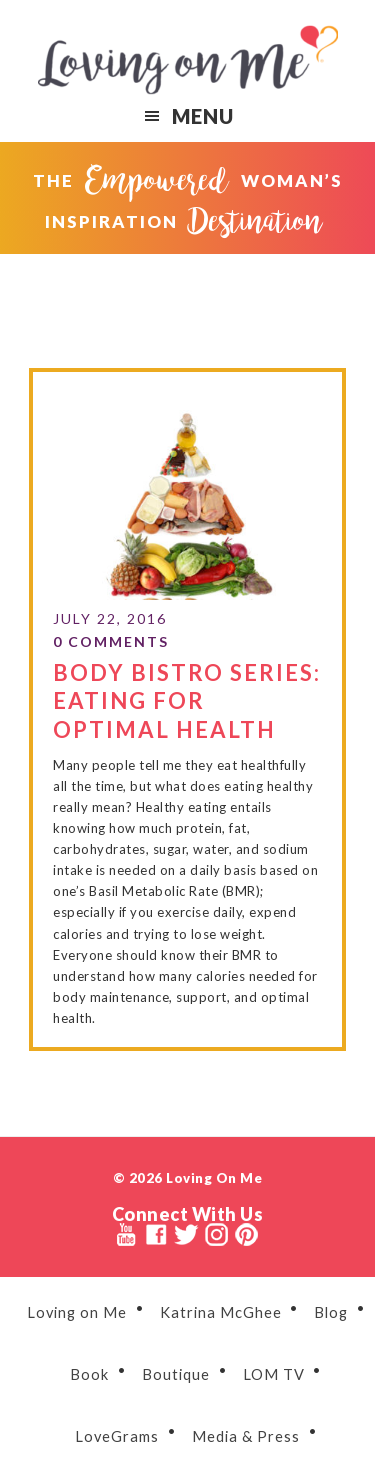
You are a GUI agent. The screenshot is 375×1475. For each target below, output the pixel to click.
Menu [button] (203, 116)
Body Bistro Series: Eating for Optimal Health (187, 699)
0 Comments (111, 639)
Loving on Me (188, 60)
